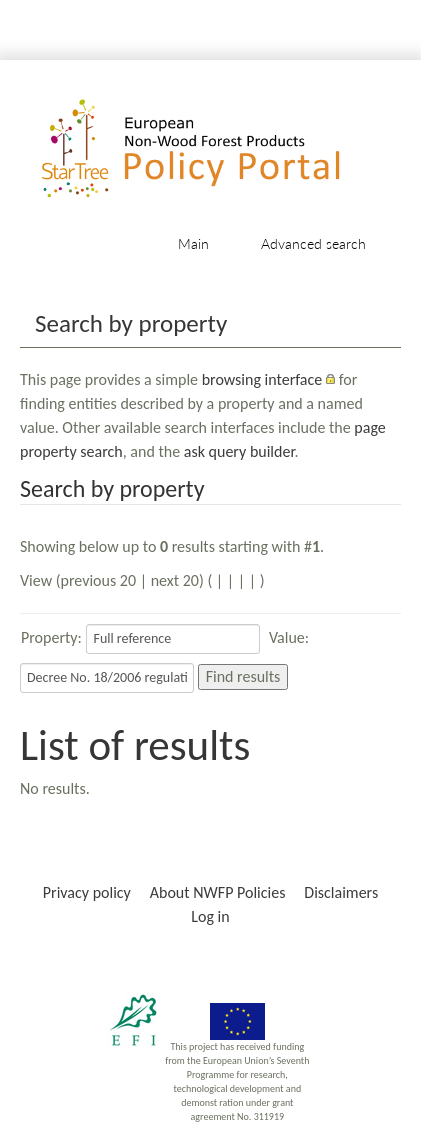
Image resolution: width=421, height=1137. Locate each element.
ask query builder (239, 451)
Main (193, 243)
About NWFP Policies (218, 892)
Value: (289, 637)
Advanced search (313, 243)
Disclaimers (341, 892)
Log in (210, 916)
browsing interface (262, 379)
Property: (51, 637)
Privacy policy (87, 892)
